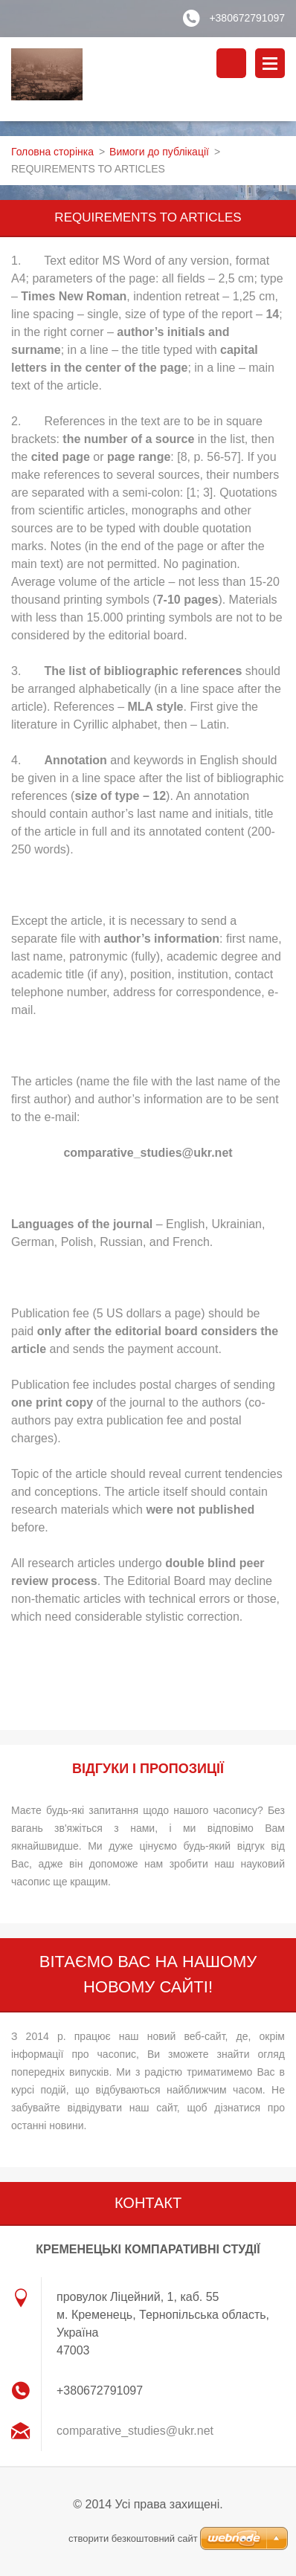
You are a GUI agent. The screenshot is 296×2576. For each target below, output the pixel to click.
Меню (270, 63)
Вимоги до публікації (159, 152)
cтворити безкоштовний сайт (133, 2538)
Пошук (231, 63)
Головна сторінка (52, 152)
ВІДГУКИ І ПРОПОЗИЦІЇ (148, 1768)
